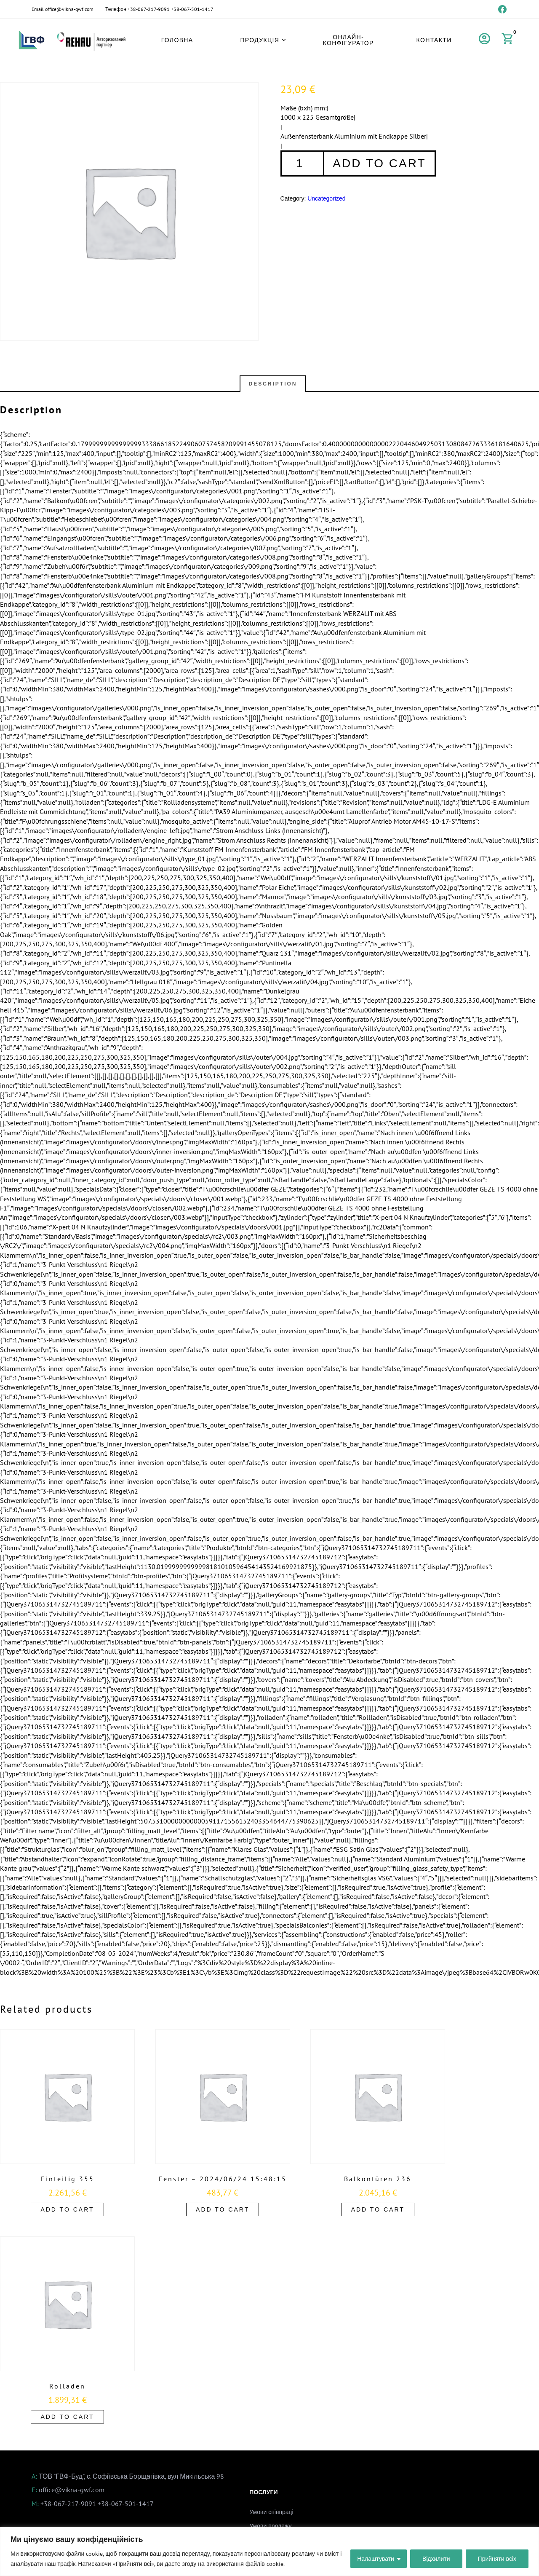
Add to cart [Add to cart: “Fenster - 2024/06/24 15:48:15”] (222, 2209)
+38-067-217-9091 (149, 9)
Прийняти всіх (497, 2559)
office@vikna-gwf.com (69, 9)
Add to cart (379, 163)
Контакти (434, 40)
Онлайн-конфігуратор (348, 40)
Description (272, 384)
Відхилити (436, 2559)
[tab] (273, 383)
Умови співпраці (271, 2512)
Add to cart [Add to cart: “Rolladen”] (67, 2416)
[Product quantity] (301, 163)
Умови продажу (270, 2526)
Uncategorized (326, 198)
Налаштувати (375, 2559)
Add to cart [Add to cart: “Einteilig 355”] (67, 2209)
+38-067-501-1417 (192, 9)
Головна (177, 40)
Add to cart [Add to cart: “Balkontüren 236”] (378, 2209)
